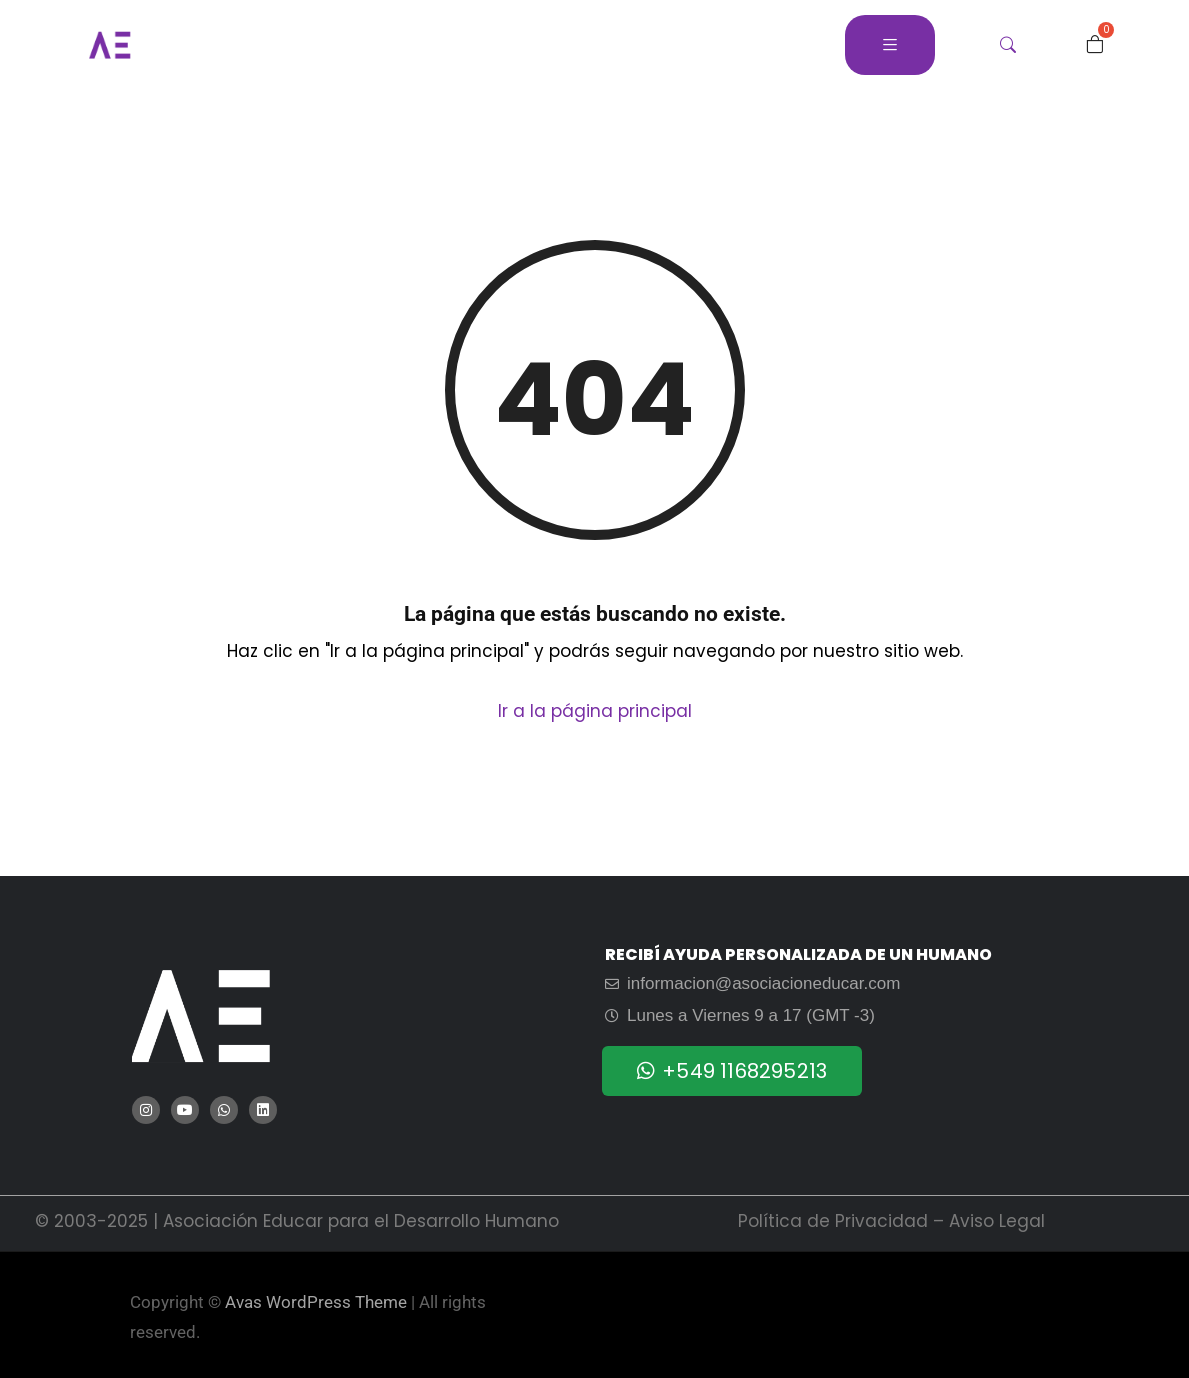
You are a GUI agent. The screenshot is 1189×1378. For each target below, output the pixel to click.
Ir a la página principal (595, 711)
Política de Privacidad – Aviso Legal (891, 1221)
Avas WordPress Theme (316, 1302)
